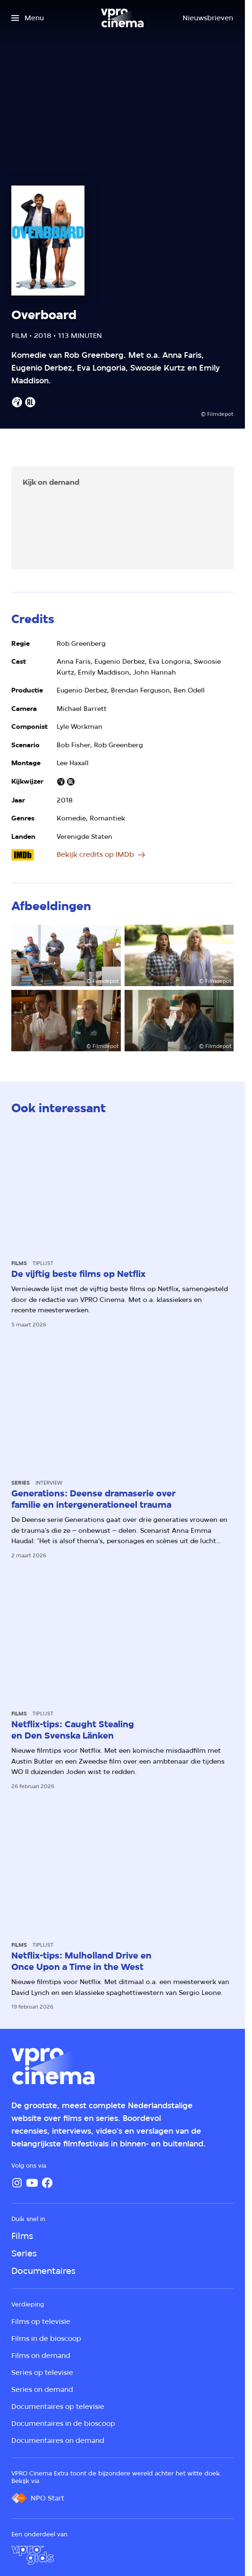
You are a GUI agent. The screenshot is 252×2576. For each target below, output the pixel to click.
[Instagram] (17, 2182)
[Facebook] (47, 2182)
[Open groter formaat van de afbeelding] (66, 955)
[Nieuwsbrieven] (208, 18)
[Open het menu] (28, 18)
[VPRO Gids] (32, 2555)
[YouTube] (32, 2182)
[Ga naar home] (122, 17)
